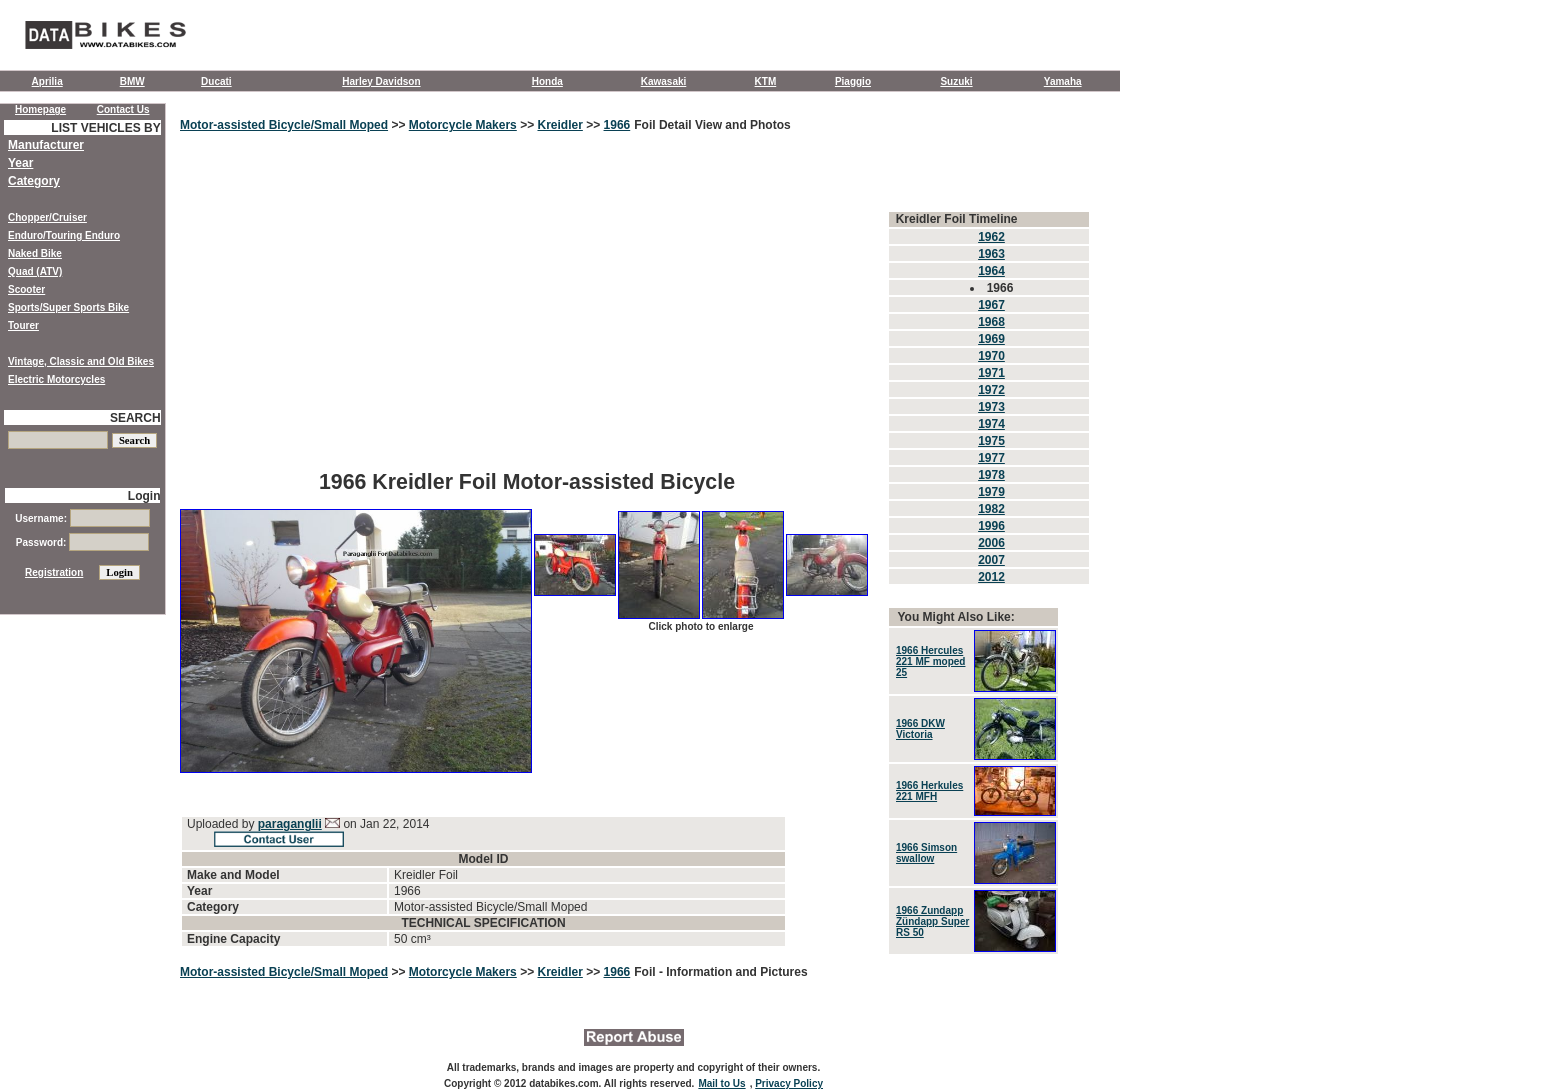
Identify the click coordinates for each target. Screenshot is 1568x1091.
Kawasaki (664, 81)
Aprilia (47, 81)
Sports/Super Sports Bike (68, 307)
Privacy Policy (789, 1083)
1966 (617, 125)
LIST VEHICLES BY (105, 128)
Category (34, 181)
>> (398, 125)
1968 (991, 322)
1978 (991, 475)
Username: (82, 518)
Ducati (216, 81)
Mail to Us (721, 1083)
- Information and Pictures (733, 972)
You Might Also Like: (955, 617)
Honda (547, 81)
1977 (991, 458)
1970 (991, 356)
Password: (82, 542)
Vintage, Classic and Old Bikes (81, 361)
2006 (991, 543)
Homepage (40, 109)
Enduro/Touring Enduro (64, 235)
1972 (991, 390)
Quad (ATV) (35, 271)
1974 (991, 424)
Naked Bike (35, 253)
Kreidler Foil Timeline (957, 219)
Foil (646, 972)
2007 (991, 560)
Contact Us (123, 109)
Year (20, 163)
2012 (991, 577)
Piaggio (853, 81)
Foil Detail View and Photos (712, 125)
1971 (991, 373)
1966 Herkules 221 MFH (929, 791)
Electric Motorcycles (56, 379)
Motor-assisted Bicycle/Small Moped (284, 125)
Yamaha (1063, 81)
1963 (991, 254)
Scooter (26, 289)
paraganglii (290, 824)
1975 (991, 441)
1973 (991, 407)
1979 (991, 492)
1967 (991, 305)
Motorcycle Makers (463, 125)
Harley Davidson (381, 81)
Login (144, 496)
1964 (991, 271)
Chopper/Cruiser (47, 217)
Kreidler (559, 125)
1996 (991, 526)
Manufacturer (46, 145)
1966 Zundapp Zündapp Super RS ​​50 (932, 921)
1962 (991, 237)
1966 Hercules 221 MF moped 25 (930, 661)
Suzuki (956, 81)
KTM (766, 81)
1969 (991, 339)
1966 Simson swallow (926, 853)
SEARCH (135, 418)
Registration (54, 572)
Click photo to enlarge (700, 626)
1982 (991, 509)
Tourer (23, 325)
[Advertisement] (527, 315)
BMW (132, 81)
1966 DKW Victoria (920, 729)
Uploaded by (222, 824)
